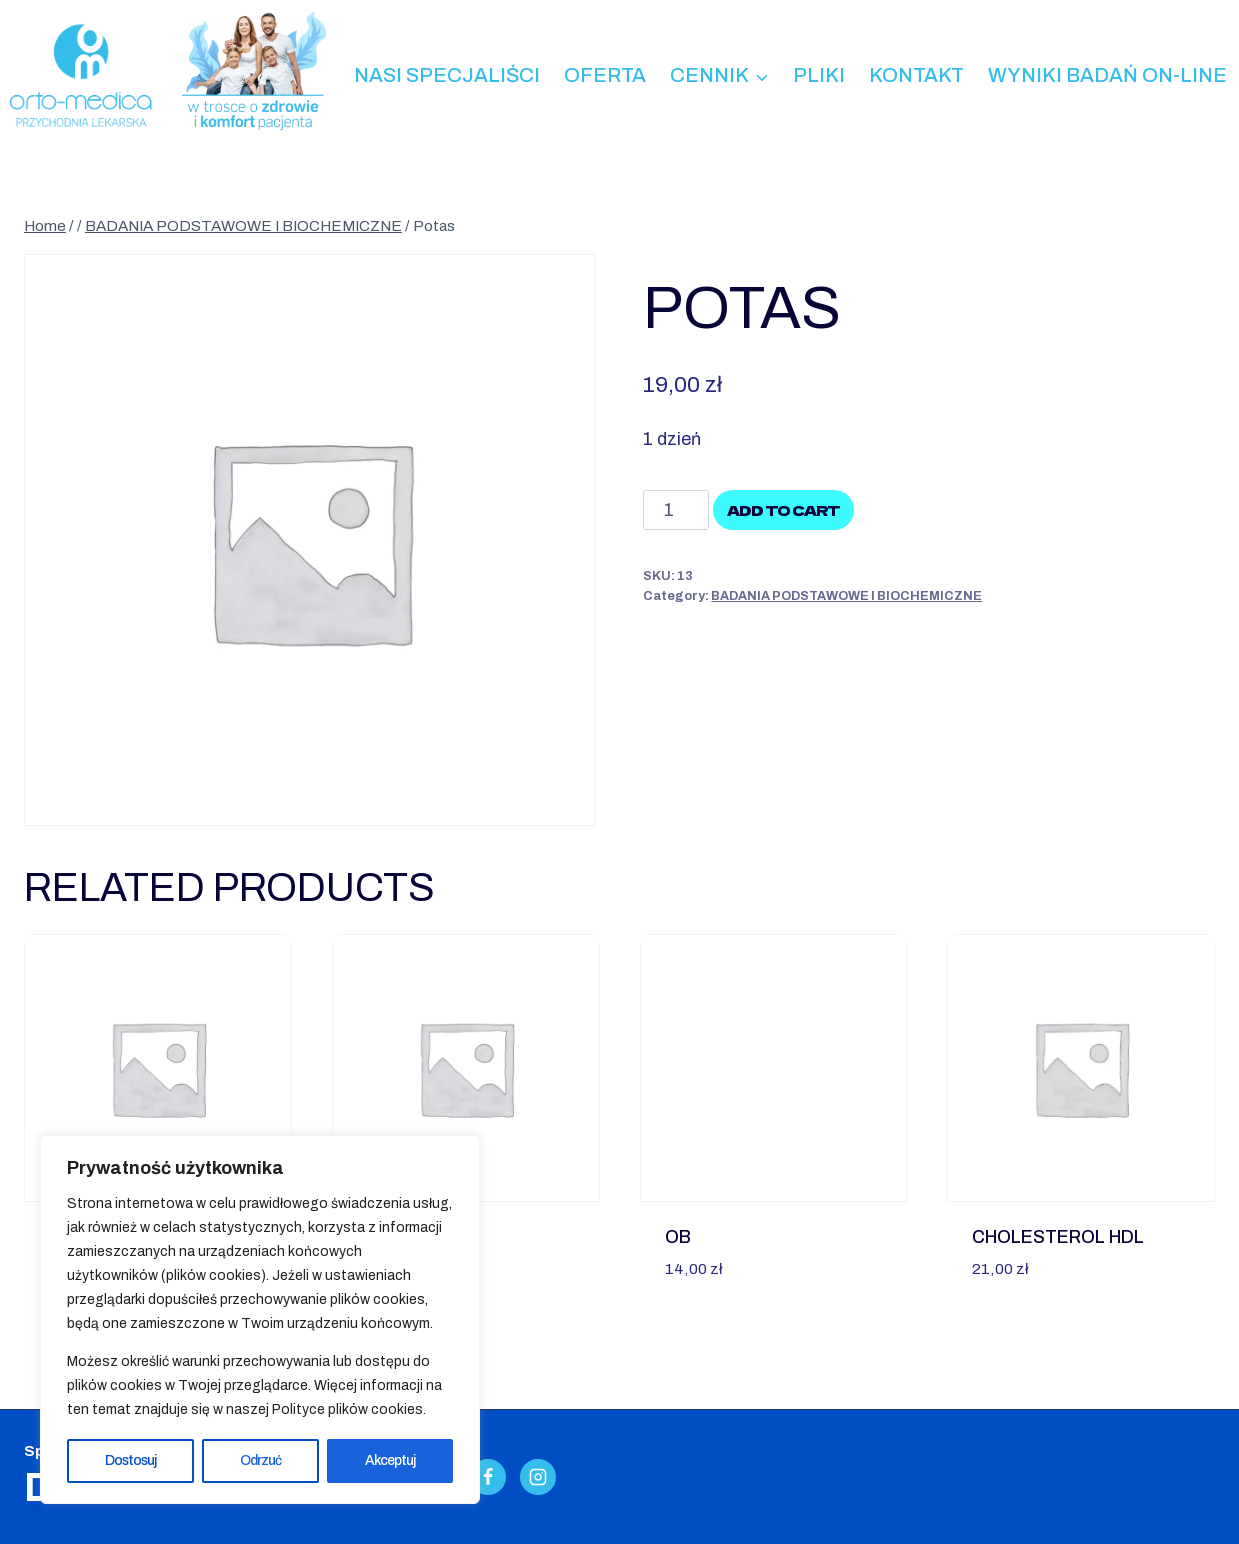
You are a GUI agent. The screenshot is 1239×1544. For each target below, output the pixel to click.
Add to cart (783, 510)
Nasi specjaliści (447, 75)
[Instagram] (538, 1477)
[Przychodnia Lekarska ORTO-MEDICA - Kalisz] (80, 75)
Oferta (605, 75)
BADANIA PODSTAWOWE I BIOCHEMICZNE (846, 596)
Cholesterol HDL (1058, 1237)
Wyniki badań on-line (1107, 75)
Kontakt (916, 75)
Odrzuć (261, 1460)
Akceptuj (390, 1460)
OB (678, 1237)
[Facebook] (488, 1477)
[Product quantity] (675, 510)
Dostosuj (131, 1460)
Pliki (819, 75)
